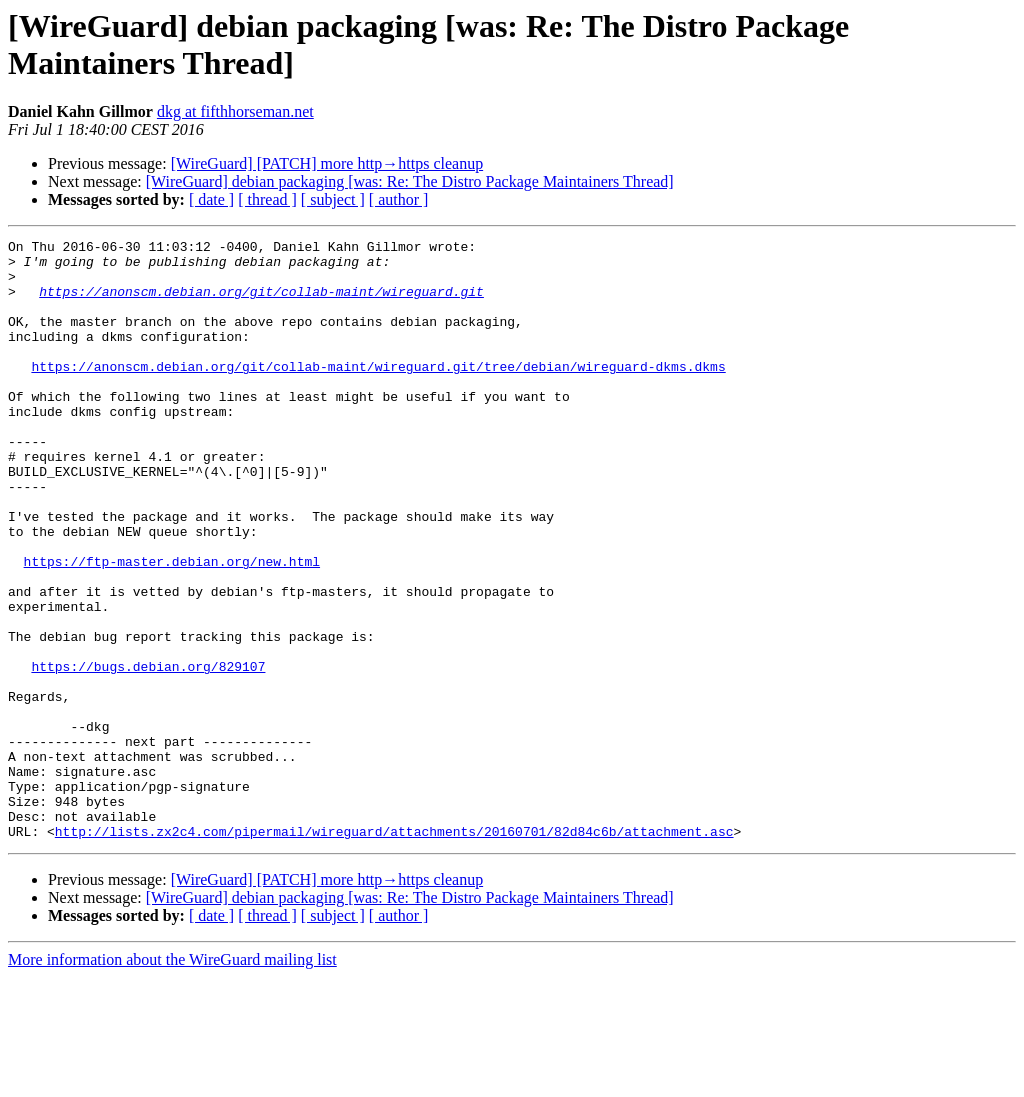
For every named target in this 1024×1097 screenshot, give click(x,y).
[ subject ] (333, 199)
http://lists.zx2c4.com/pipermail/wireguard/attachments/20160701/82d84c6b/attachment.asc (394, 951)
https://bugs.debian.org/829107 (148, 753)
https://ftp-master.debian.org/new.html (172, 627)
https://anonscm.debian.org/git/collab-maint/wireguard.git (261, 303)
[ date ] (211, 199)
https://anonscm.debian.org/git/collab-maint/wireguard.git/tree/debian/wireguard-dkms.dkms (378, 393)
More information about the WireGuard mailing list (172, 1079)
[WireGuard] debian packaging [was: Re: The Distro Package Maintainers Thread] (410, 181)
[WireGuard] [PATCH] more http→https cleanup (327, 163)
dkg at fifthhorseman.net (235, 111)
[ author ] (399, 199)
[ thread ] (267, 199)
